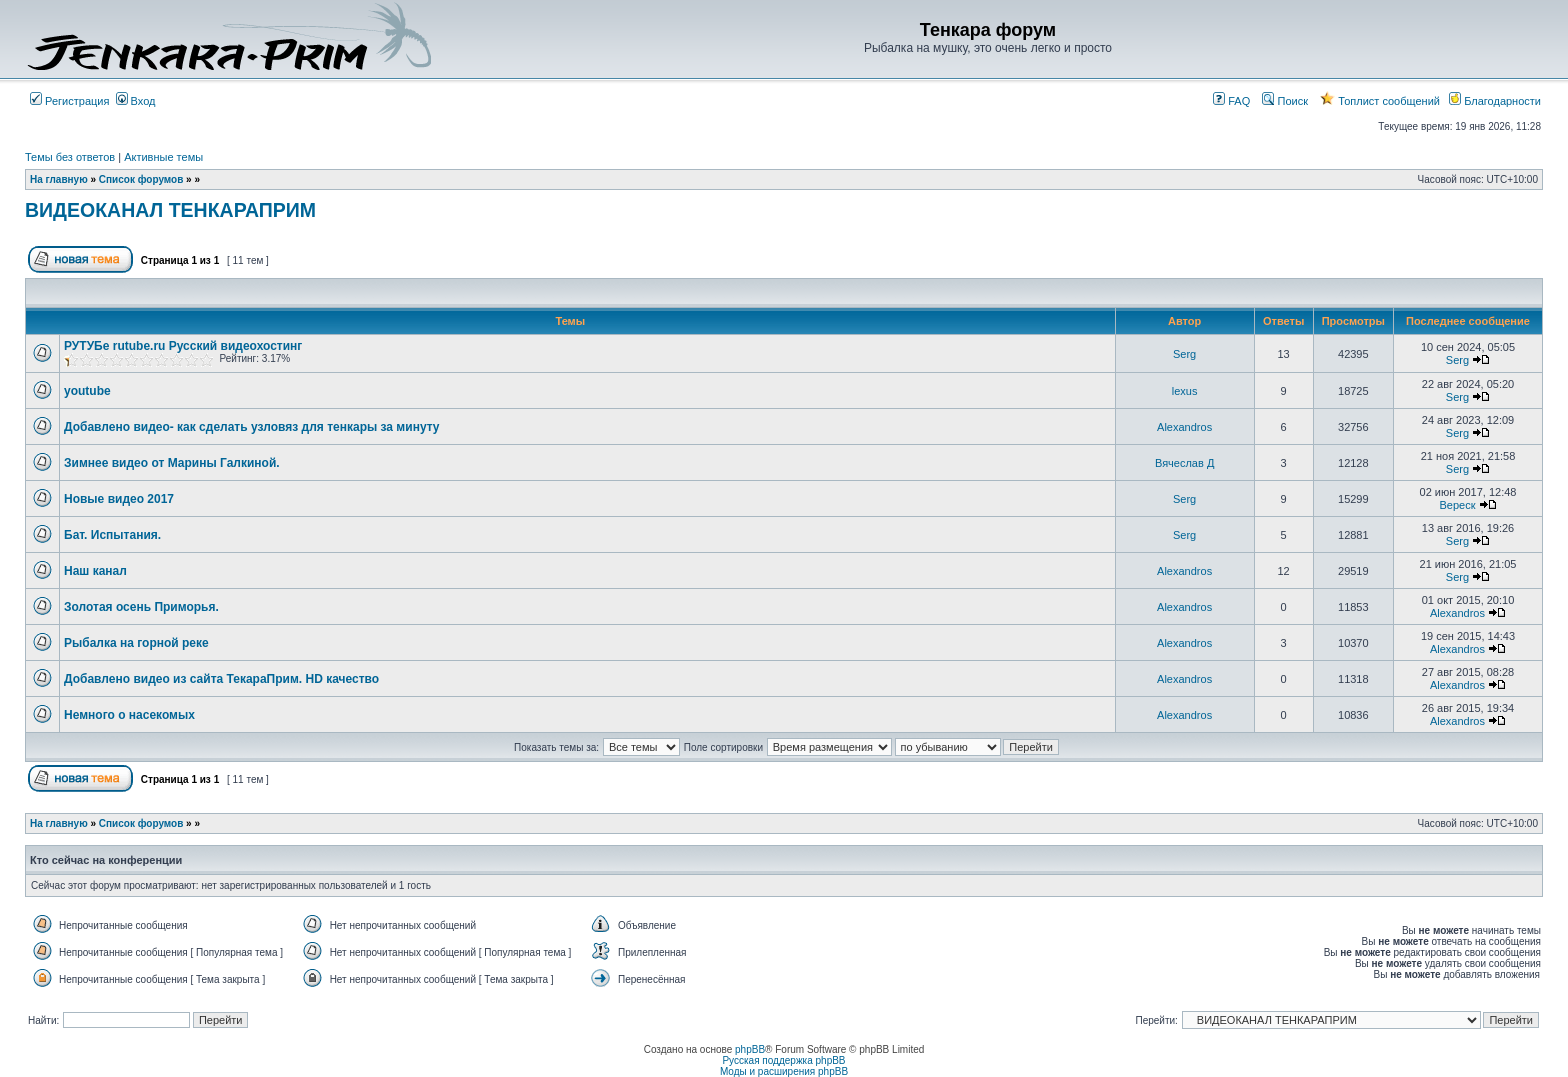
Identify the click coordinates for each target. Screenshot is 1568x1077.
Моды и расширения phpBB (784, 1071)
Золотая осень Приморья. (141, 607)
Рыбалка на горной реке (136, 643)
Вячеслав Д (1184, 463)
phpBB (750, 1049)
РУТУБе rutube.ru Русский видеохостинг (183, 346)
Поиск (1285, 101)
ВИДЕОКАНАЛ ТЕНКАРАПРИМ (170, 210)
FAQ (1231, 101)
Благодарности (1495, 101)
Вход (136, 101)
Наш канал (95, 571)
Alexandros (1184, 427)
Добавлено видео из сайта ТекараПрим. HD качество (221, 679)
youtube (87, 391)
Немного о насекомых (129, 715)
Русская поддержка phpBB (783, 1060)
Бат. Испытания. (112, 535)
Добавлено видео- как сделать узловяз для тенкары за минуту (252, 427)
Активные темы (163, 157)
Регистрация (69, 101)
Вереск (1457, 505)
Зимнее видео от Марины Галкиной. (172, 463)
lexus (1185, 391)
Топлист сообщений (1380, 101)
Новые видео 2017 (119, 499)
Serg (1184, 354)
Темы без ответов (70, 157)
